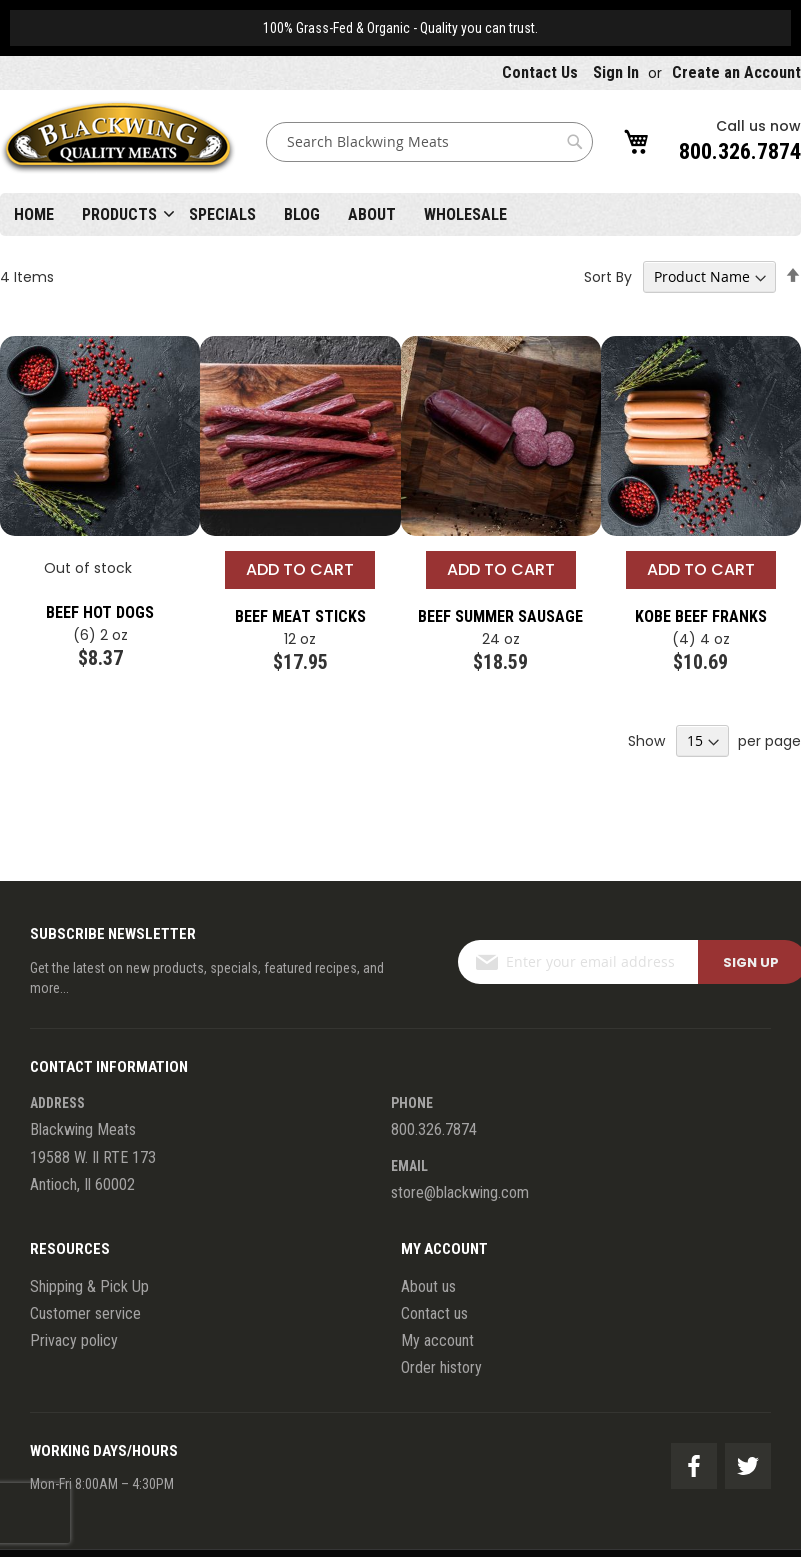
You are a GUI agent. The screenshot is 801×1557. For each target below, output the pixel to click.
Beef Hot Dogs (100, 612)
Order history (441, 1367)
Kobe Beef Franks (701, 616)
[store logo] (118, 141)
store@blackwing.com (460, 1192)
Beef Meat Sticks (300, 616)
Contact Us (540, 72)
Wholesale (465, 214)
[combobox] (429, 142)
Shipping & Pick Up (89, 1286)
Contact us (434, 1313)
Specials (222, 214)
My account (437, 1340)
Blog (302, 214)
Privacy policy (74, 1340)
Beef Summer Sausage (500, 616)
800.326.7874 (740, 151)
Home (34, 214)
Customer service (85, 1313)
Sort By (608, 277)
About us (428, 1286)
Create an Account (736, 72)
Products (119, 214)
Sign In (616, 72)
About (372, 214)
